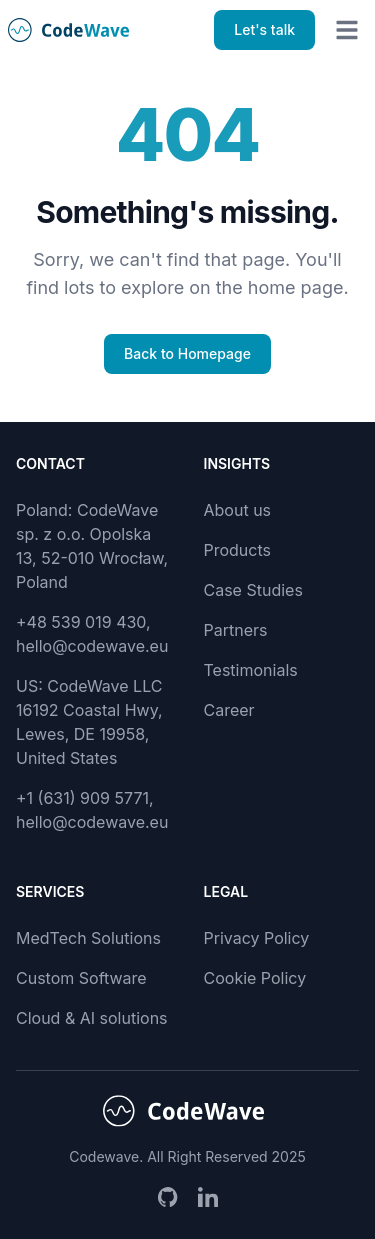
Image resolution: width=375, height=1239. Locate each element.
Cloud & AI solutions (92, 1018)
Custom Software (81, 978)
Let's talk (264, 29)
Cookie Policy (255, 978)
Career (229, 710)
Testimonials (251, 670)
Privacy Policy (257, 938)
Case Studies (253, 590)
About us (238, 510)
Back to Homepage (187, 353)
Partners (236, 630)
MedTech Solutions (88, 938)
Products (238, 550)
